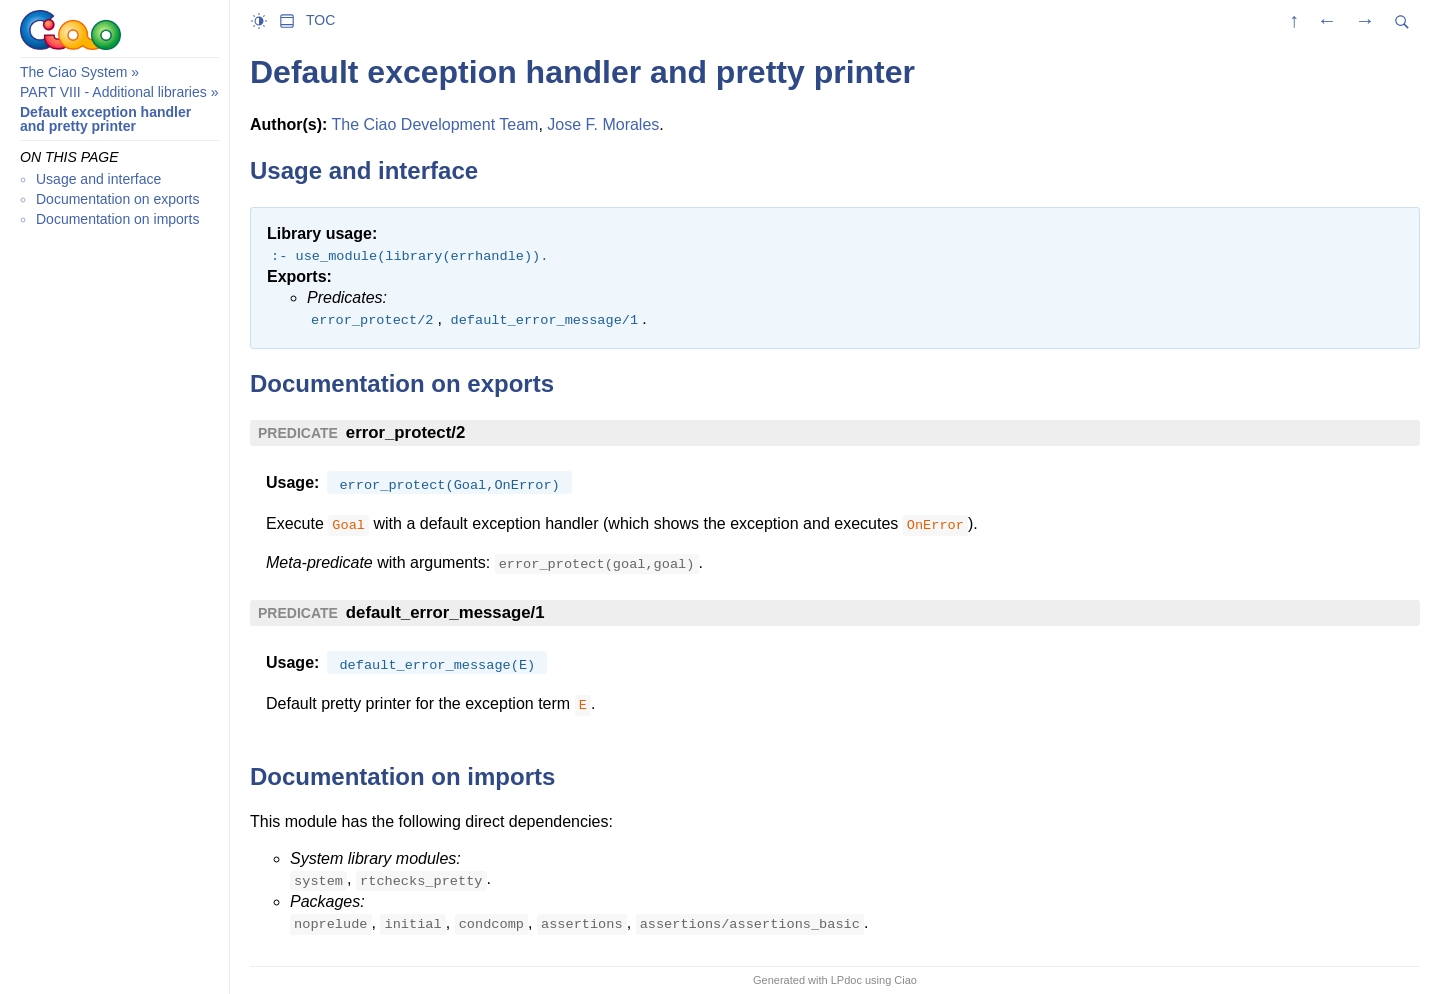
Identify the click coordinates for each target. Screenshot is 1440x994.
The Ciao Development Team (434, 124)
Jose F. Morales (603, 124)
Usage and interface (98, 179)
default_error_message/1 (445, 612)
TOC (320, 20)
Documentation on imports (117, 219)
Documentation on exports (117, 199)
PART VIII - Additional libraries (113, 92)
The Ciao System (73, 72)
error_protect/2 (405, 432)
